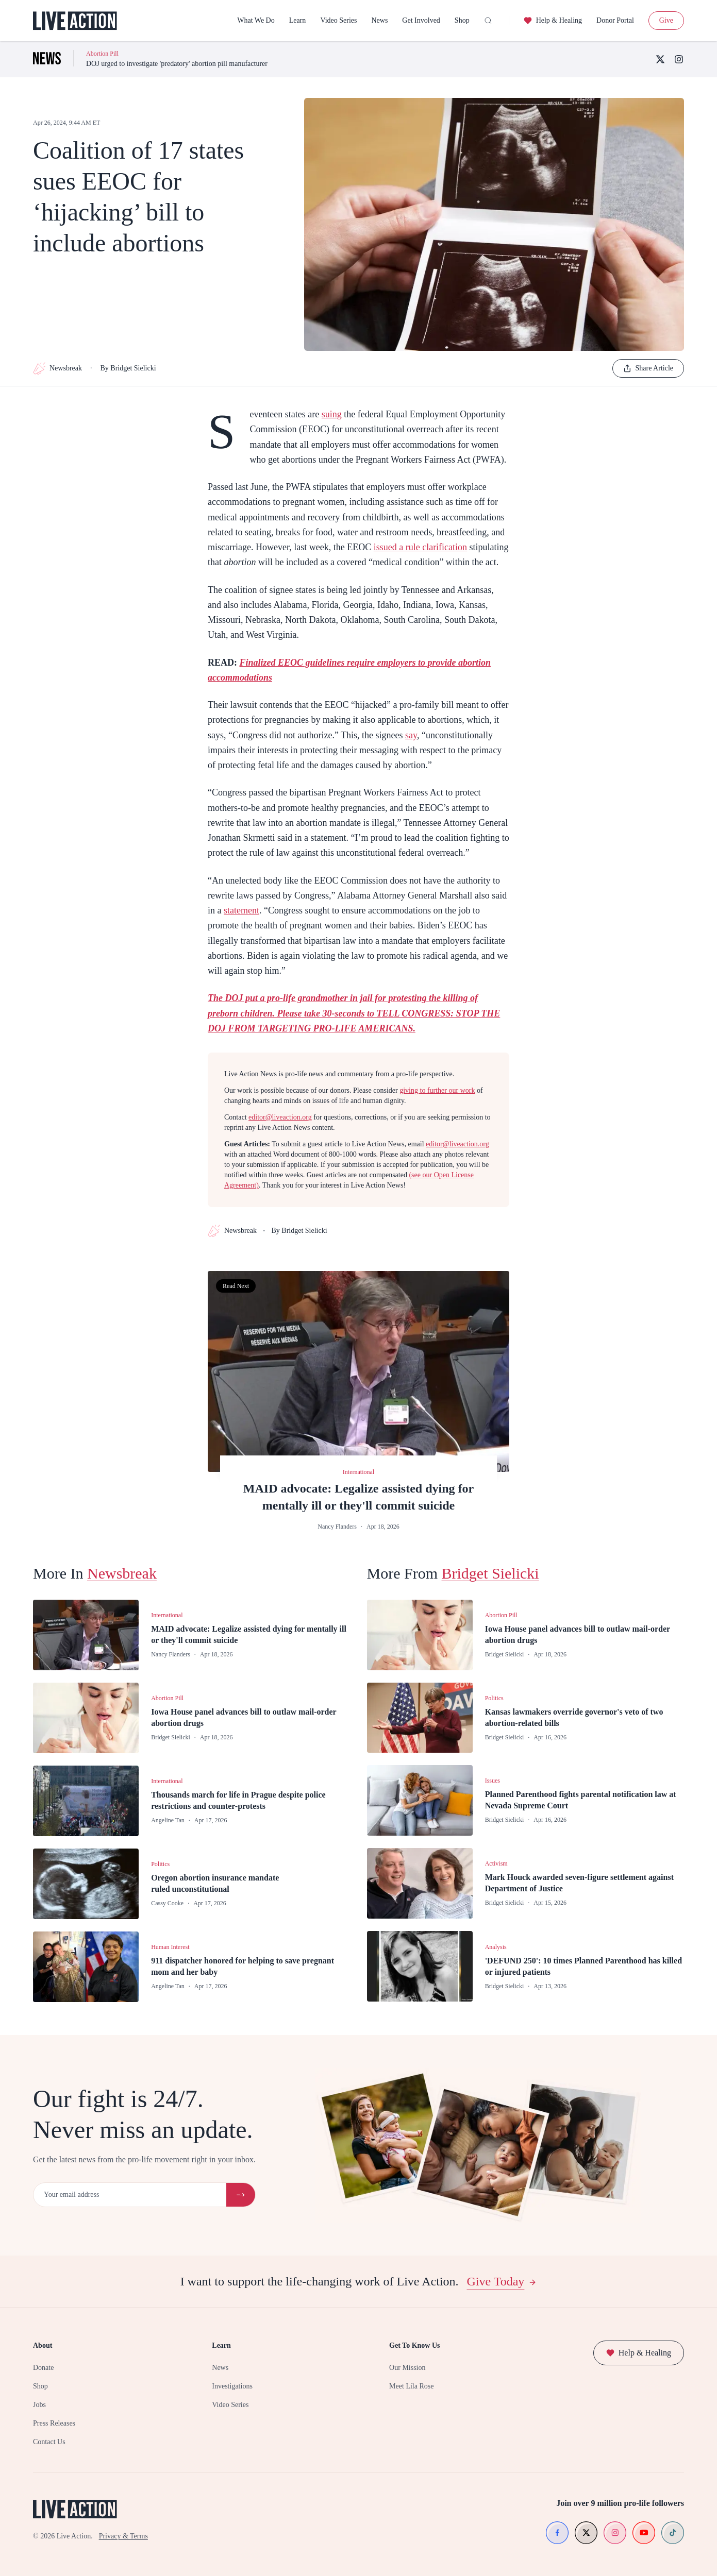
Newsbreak (57, 368)
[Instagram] (679, 59)
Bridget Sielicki (490, 1573)
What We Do (255, 20)
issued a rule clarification (420, 547)
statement (241, 910)
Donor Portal (615, 20)
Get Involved (421, 20)
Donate (43, 2367)
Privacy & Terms (123, 2536)
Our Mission (407, 2367)
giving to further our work (437, 1090)
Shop (462, 20)
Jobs (39, 2405)
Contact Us (49, 2442)
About (42, 2345)
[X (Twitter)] (660, 59)
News (379, 20)
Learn (297, 20)
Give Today (502, 2281)
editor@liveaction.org (280, 1117)
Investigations (232, 2386)
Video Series (338, 20)
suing (332, 414)
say (411, 735)
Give (666, 20)
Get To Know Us (414, 2345)
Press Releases (54, 2423)
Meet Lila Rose (411, 2386)
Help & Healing (553, 20)
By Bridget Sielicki (128, 368)
